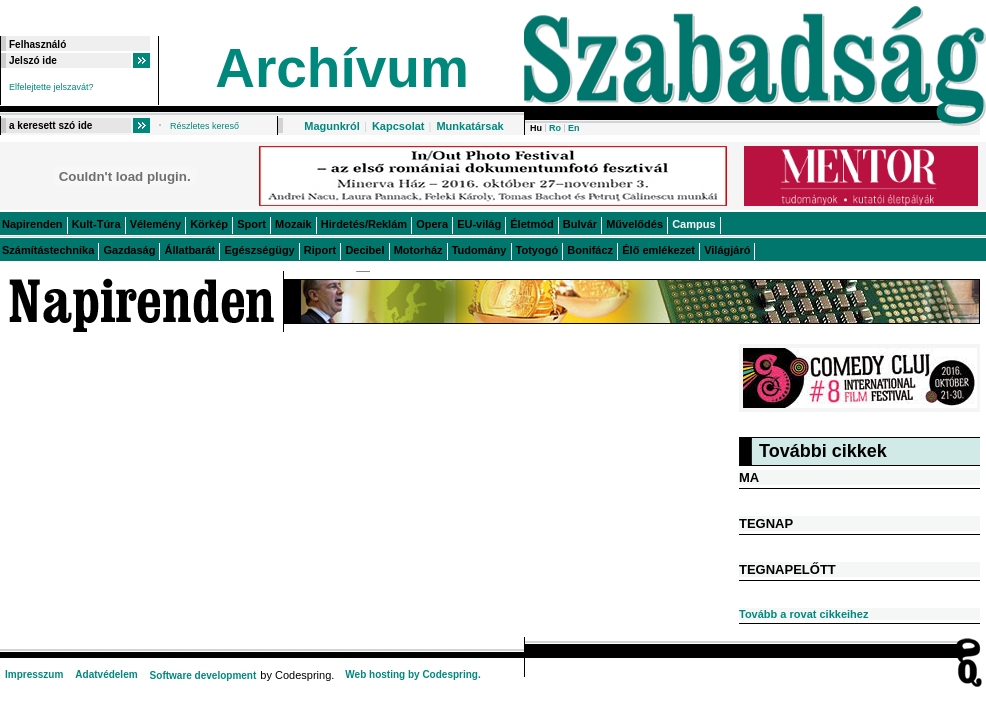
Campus (693, 224)
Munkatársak (469, 126)
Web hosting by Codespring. (412, 674)
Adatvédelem (106, 674)
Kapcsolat (398, 126)
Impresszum (34, 674)
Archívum (342, 68)
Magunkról (332, 126)
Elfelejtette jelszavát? (51, 87)
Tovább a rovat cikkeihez (803, 614)
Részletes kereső (204, 126)
